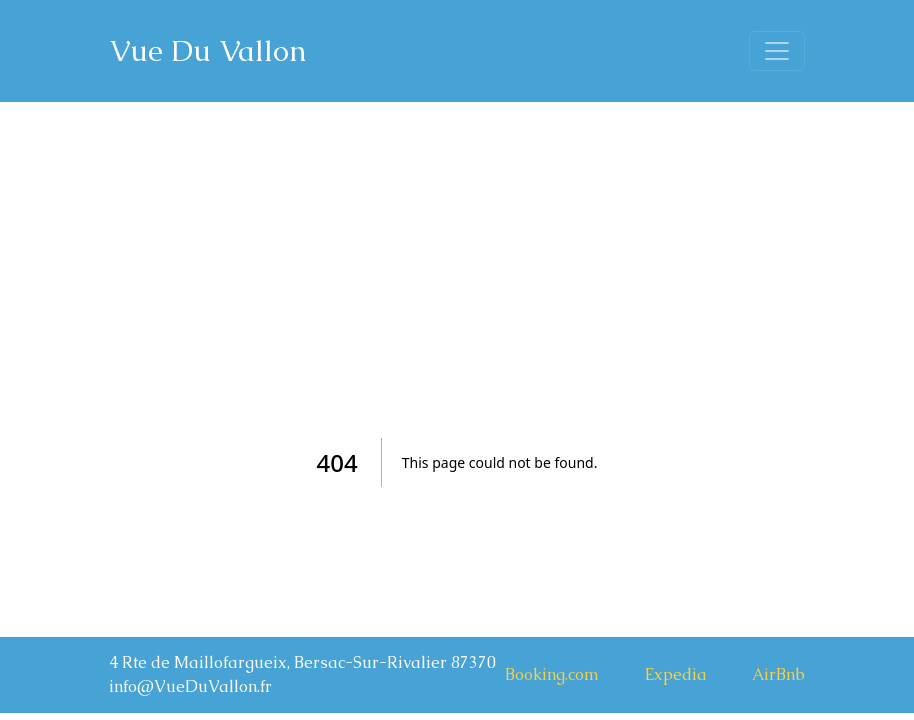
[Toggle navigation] (777, 51)
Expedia (676, 674)
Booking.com (552, 674)
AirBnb (778, 674)
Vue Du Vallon (207, 51)
